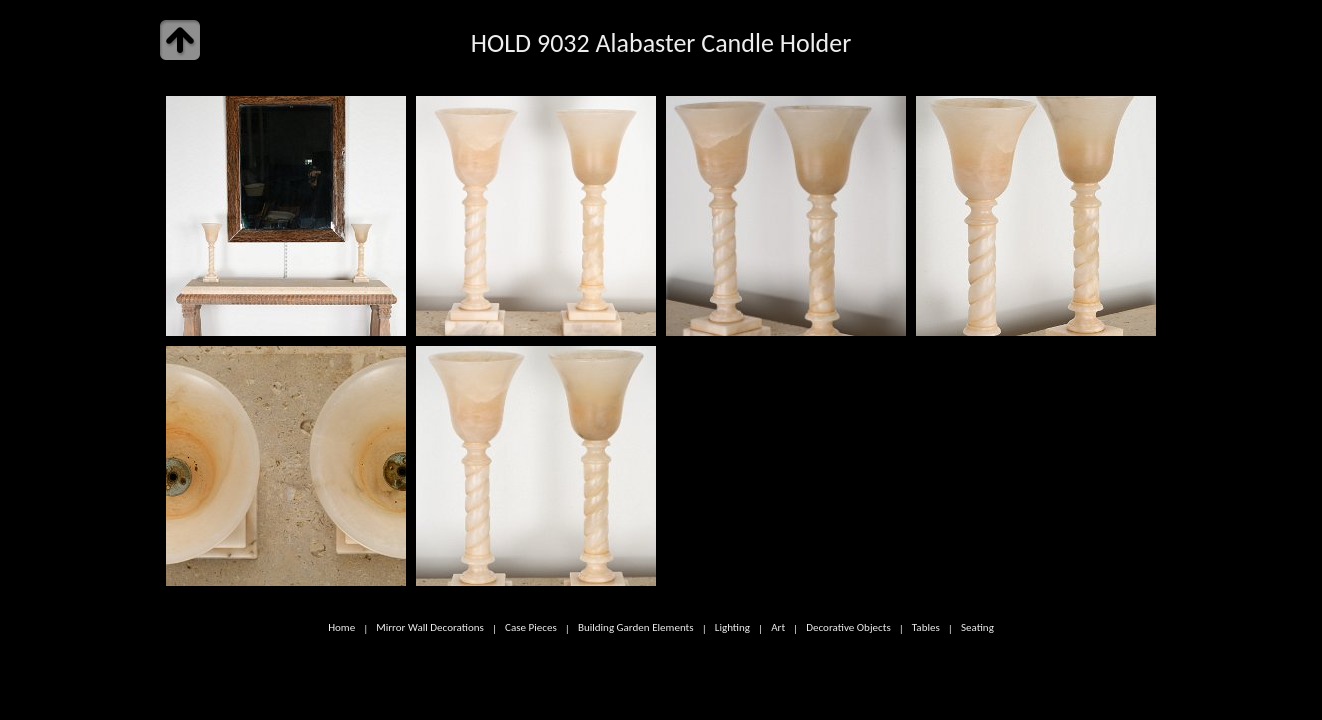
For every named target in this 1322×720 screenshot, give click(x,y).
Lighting (732, 628)
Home (341, 628)
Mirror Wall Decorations (430, 628)
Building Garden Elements (636, 628)
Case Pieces (531, 628)
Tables (926, 628)
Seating (977, 628)
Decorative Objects (848, 628)
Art (778, 628)
